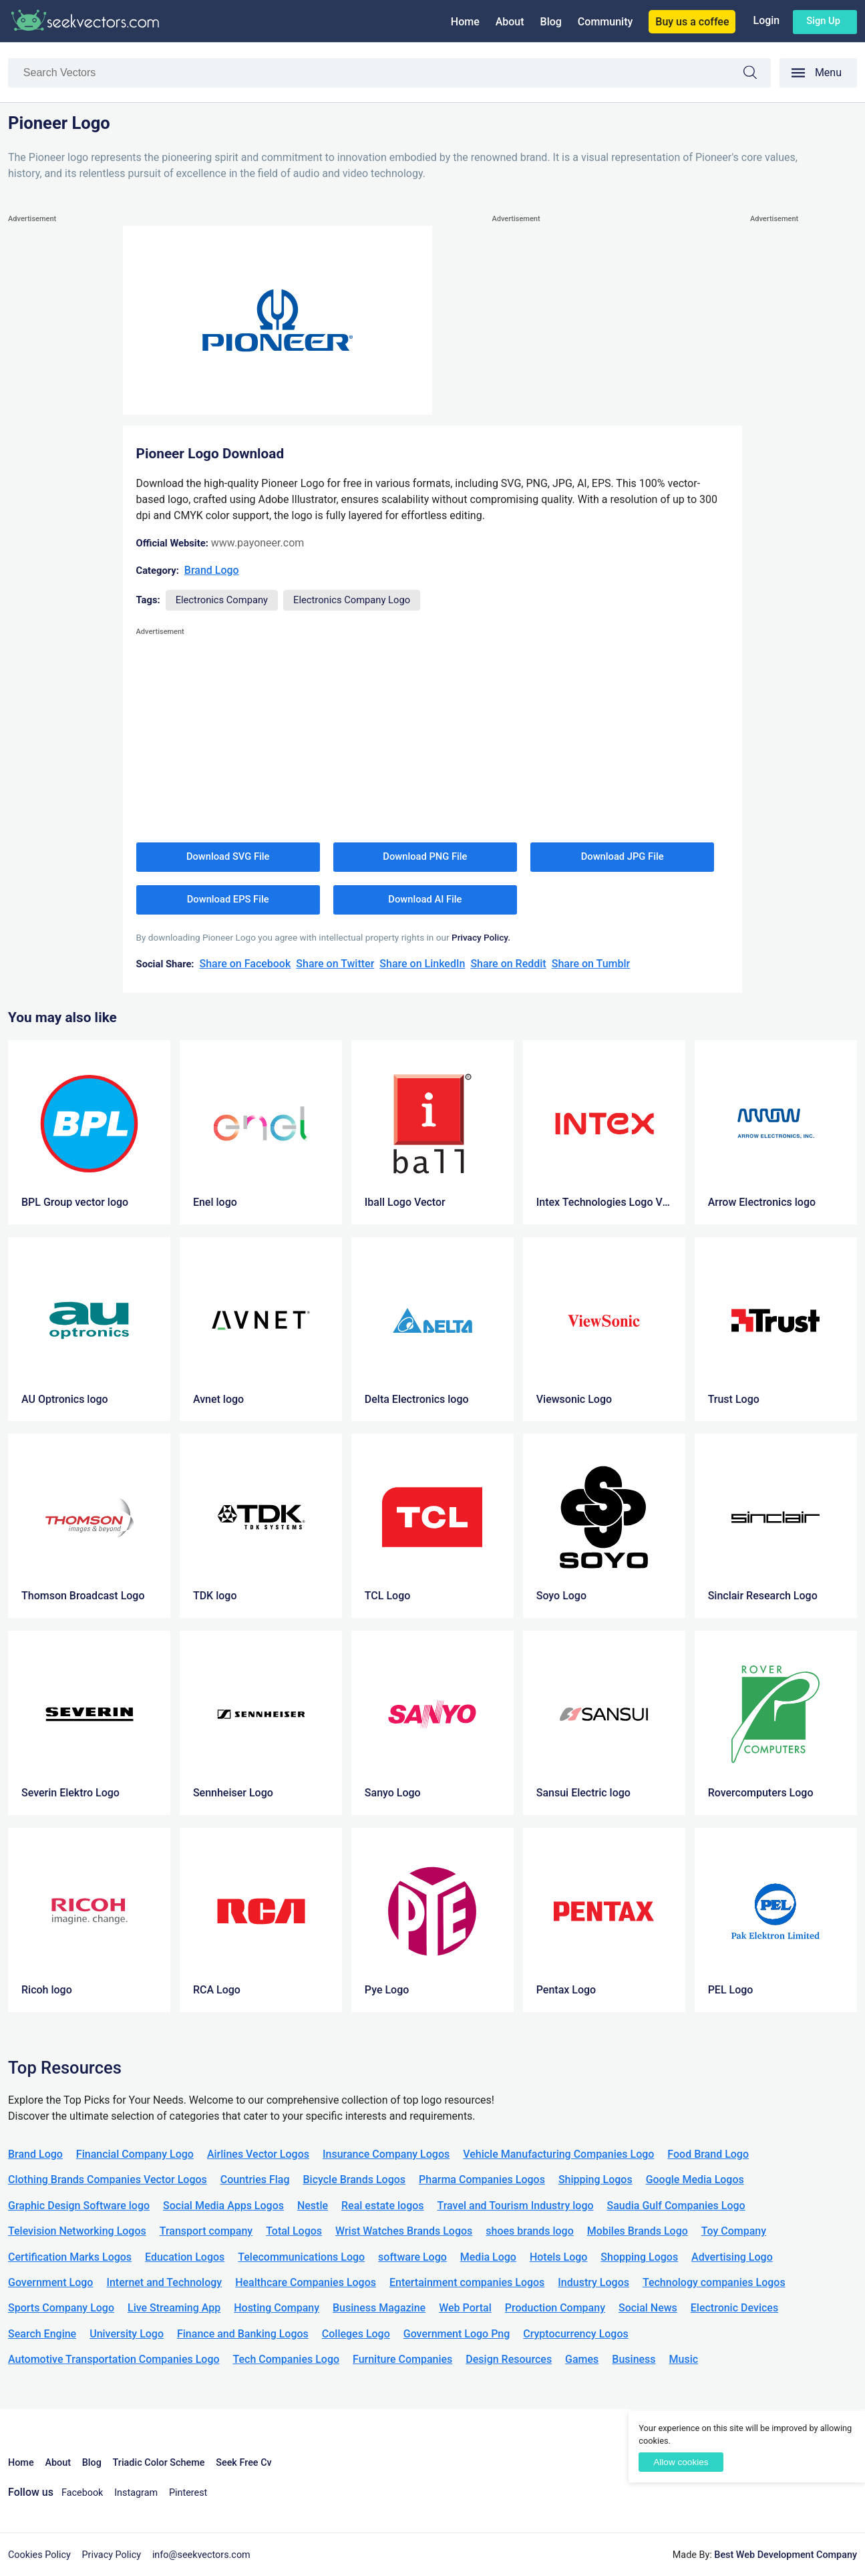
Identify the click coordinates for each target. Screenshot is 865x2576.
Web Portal (465, 2307)
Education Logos (184, 2257)
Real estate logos (382, 2205)
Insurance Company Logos (386, 2154)
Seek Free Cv (243, 2462)
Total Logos (294, 2231)
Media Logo (488, 2257)
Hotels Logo (558, 2257)
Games (581, 2359)
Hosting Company (276, 2307)
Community (605, 21)
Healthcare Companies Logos (305, 2282)
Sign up (823, 21)
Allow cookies (680, 2462)
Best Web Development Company (785, 2555)
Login (766, 20)
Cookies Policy (39, 2555)
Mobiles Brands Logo (637, 2231)
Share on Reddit (508, 963)
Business (633, 2359)
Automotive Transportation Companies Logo (114, 2359)
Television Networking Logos (77, 2231)
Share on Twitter (335, 963)
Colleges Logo (356, 2333)
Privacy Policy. (481, 937)
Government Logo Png (456, 2333)
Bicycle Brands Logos (354, 2179)
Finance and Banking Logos (243, 2333)
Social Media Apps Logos (223, 2205)
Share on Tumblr (591, 963)
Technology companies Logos (714, 2282)
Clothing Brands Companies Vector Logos (107, 2179)
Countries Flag (255, 2179)
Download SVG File (228, 856)
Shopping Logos (639, 2257)
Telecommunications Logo (301, 2257)
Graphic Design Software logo (79, 2205)
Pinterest (188, 2493)
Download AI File (425, 899)
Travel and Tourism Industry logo (516, 2205)
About (510, 21)
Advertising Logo (732, 2257)
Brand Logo (211, 570)
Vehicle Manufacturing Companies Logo (558, 2154)
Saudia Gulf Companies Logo (676, 2205)
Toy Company (733, 2231)
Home (465, 21)
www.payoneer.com (257, 542)
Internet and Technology (164, 2282)
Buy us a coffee (692, 21)
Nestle (312, 2205)
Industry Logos (593, 2282)
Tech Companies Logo (286, 2359)
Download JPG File (622, 856)
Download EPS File (228, 899)
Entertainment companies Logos (466, 2282)
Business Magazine (379, 2307)
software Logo (412, 2257)
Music (684, 2359)
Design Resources (509, 2359)
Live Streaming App (174, 2307)
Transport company (206, 2231)
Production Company (555, 2307)
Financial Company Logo (135, 2154)
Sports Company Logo (61, 2307)
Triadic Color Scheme (159, 2462)
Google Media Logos (695, 2179)
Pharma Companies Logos (482, 2179)
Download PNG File (425, 856)
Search (756, 74)
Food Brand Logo (708, 2154)
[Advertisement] (61, 426)
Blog (551, 21)
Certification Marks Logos (70, 2257)
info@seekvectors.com (201, 2555)
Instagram (136, 2493)
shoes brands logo (529, 2231)
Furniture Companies (402, 2359)
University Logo (127, 2333)
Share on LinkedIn (422, 963)
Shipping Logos (595, 2179)
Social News (648, 2307)
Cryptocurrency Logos (575, 2333)
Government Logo (50, 2282)
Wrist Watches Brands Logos (403, 2231)
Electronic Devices (734, 2307)
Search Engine (42, 2333)
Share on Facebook (245, 963)
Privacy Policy (112, 2555)
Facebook (82, 2493)
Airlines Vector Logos (258, 2154)
